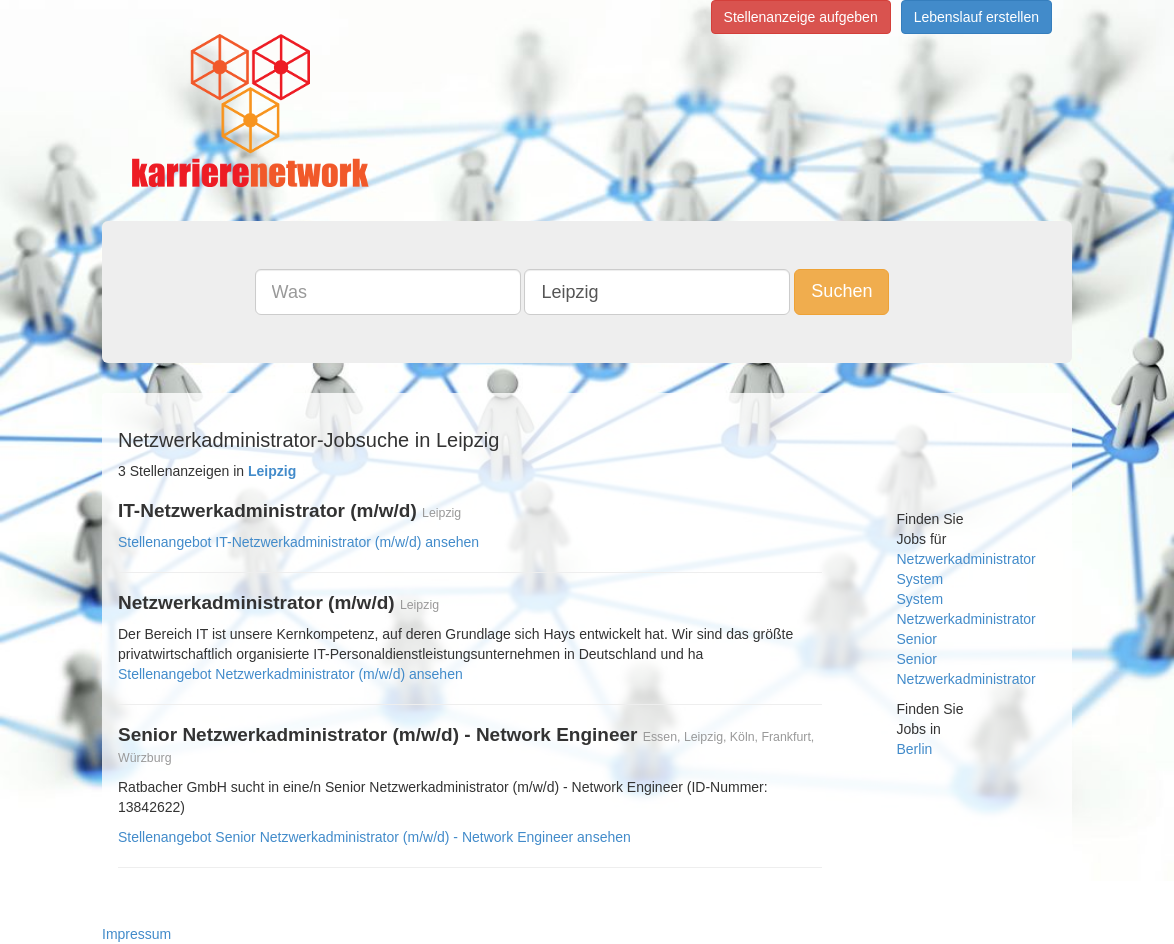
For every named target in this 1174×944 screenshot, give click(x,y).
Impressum (136, 934)
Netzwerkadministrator (966, 559)
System (920, 579)
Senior (917, 639)
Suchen (841, 291)
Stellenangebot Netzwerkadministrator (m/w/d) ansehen (290, 674)
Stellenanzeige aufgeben (801, 17)
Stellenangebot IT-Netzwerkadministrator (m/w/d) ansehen (298, 542)
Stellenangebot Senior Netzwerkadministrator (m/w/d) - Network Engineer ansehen (374, 837)
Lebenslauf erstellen (976, 17)
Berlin (915, 749)
